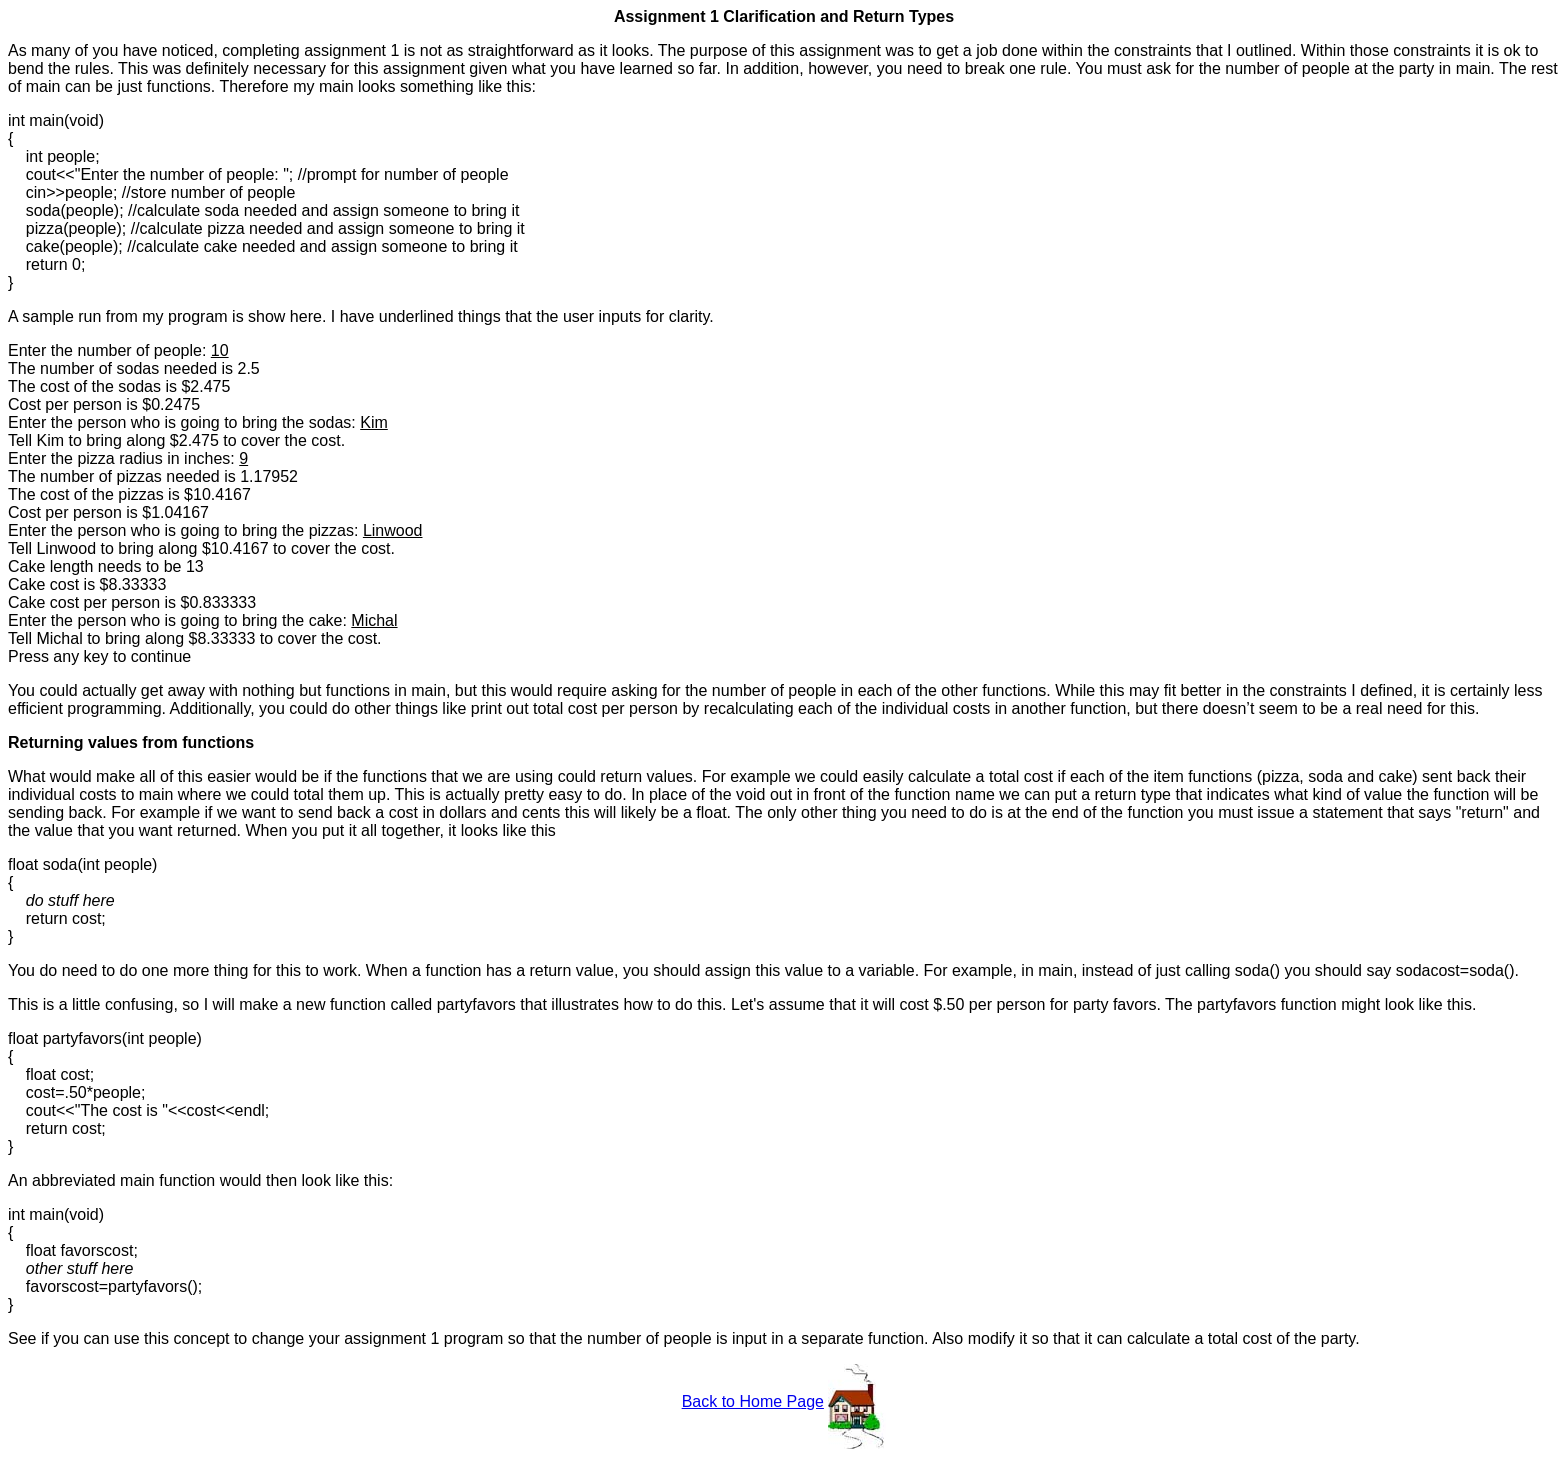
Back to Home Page (753, 1401)
